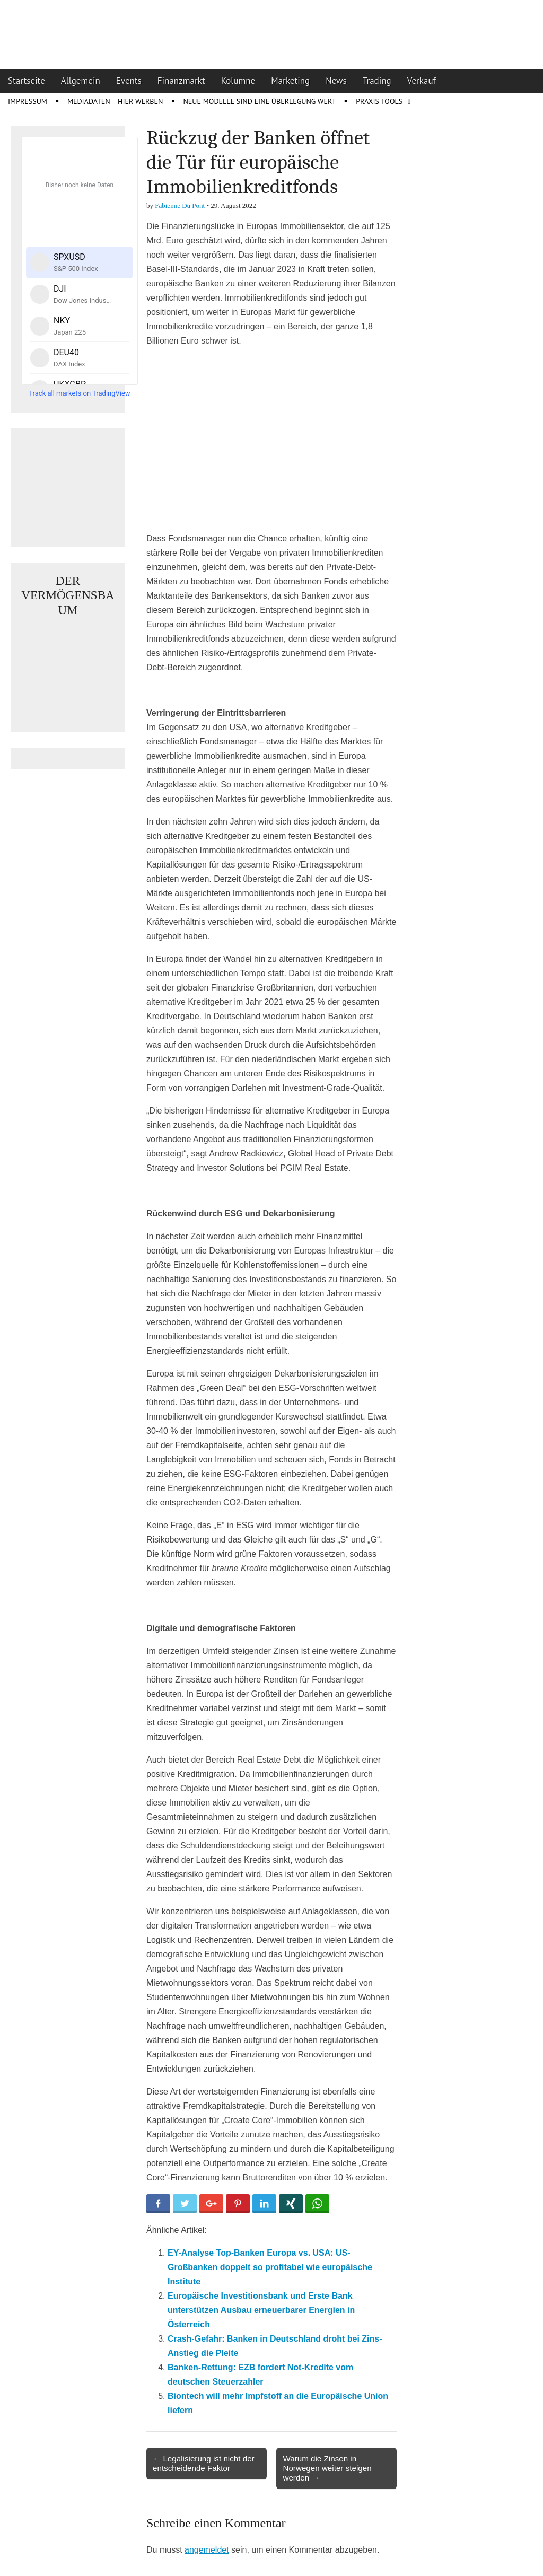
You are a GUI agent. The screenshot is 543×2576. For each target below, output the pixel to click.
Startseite (26, 80)
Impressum (27, 101)
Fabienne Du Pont (180, 205)
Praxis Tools (379, 101)
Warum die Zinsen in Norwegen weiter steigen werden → (327, 2468)
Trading (377, 80)
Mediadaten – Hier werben (115, 101)
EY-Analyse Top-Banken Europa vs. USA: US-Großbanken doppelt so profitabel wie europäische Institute (270, 2267)
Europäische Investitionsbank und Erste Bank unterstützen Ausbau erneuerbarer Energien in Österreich (261, 2310)
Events (129, 80)
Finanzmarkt (181, 80)
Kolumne (238, 80)
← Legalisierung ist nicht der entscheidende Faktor (204, 2463)
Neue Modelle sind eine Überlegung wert (259, 101)
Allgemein (80, 80)
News (336, 80)
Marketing (290, 80)
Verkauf (421, 80)
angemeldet (207, 2549)
